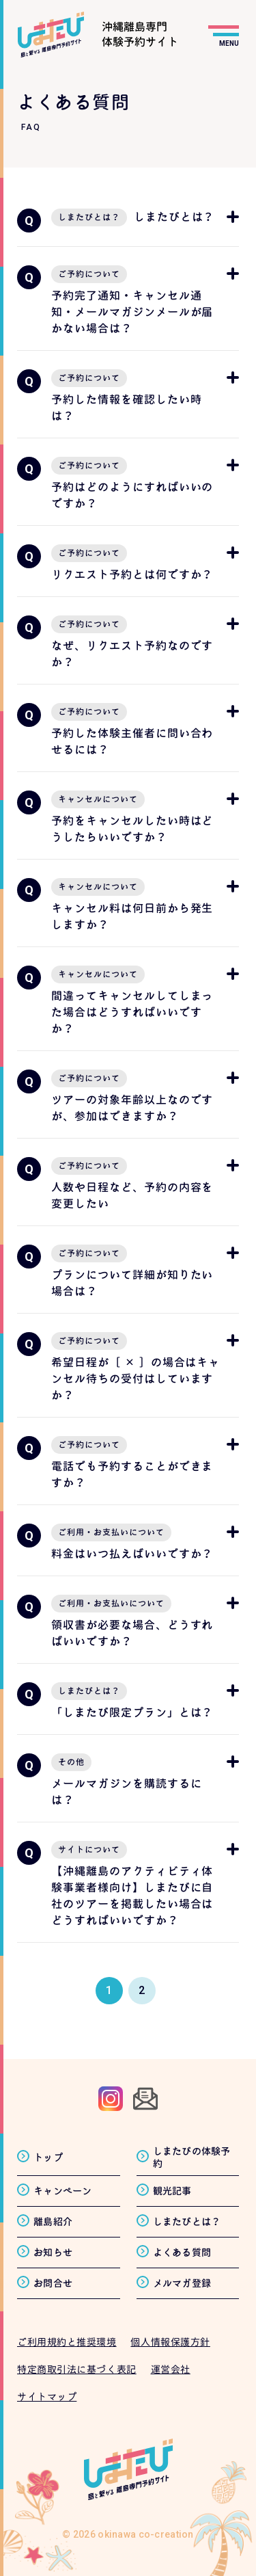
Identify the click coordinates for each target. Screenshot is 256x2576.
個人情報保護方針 (170, 2341)
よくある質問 (182, 2252)
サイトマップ (46, 2396)
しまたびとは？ (187, 2221)
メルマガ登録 (182, 2282)
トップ (48, 2157)
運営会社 (170, 2369)
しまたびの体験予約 (192, 2157)
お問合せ (52, 2282)
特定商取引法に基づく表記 (77, 2369)
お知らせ (52, 2252)
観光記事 (172, 2190)
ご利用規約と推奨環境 (67, 2341)
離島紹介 (52, 2221)
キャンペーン (62, 2190)
